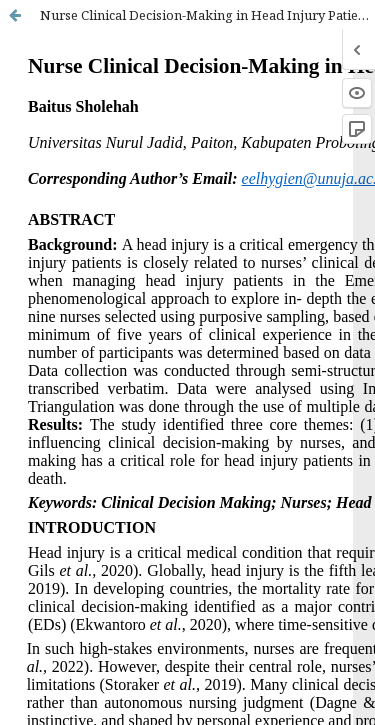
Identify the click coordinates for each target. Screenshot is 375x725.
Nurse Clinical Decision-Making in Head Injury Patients (207, 15)
